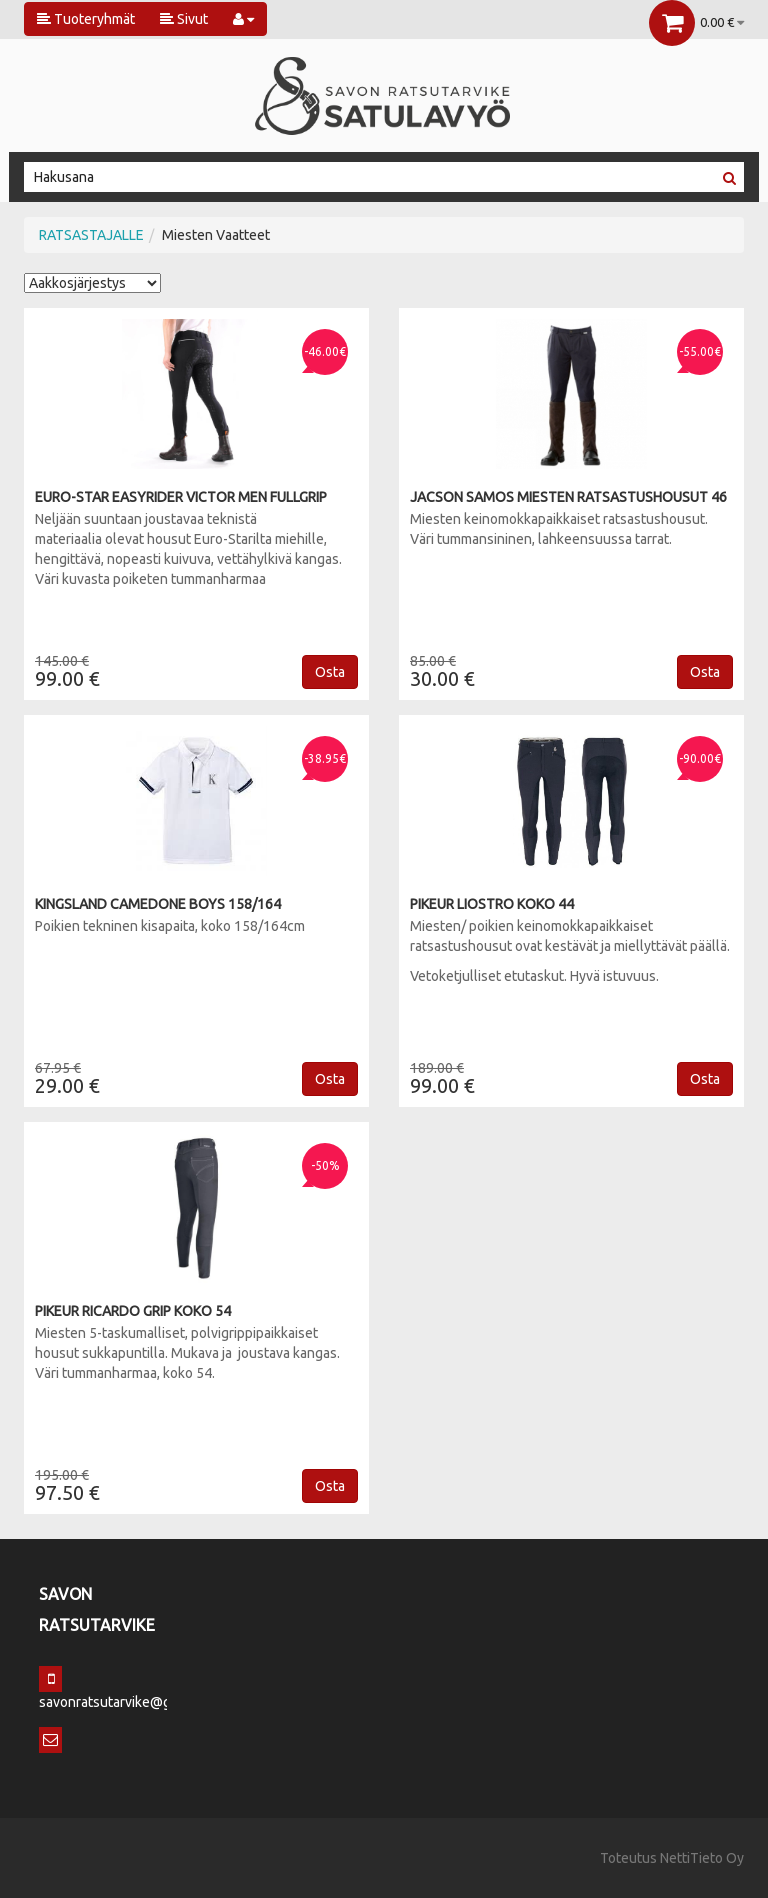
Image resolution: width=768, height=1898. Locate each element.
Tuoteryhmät (86, 19)
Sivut (184, 19)
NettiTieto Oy (702, 1858)
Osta (330, 672)
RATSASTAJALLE (91, 235)
